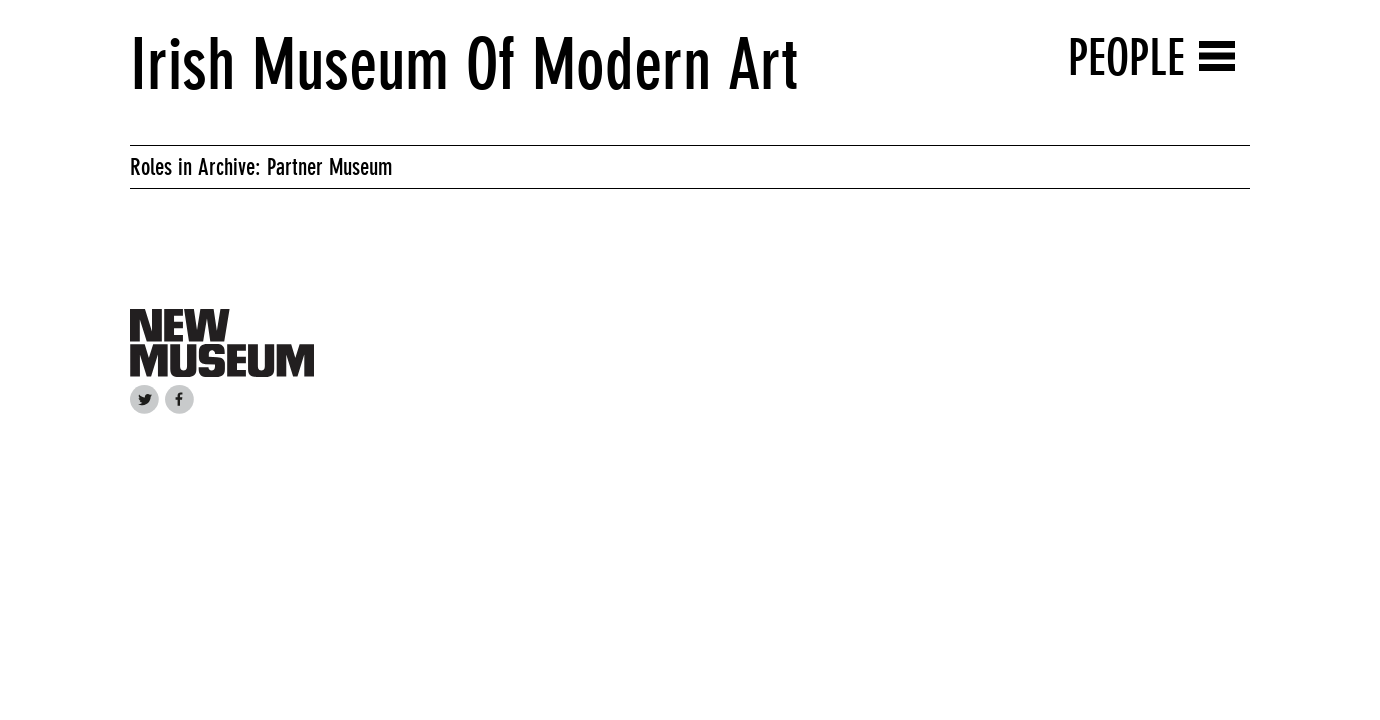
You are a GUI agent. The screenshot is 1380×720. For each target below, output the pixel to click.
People (1126, 57)
